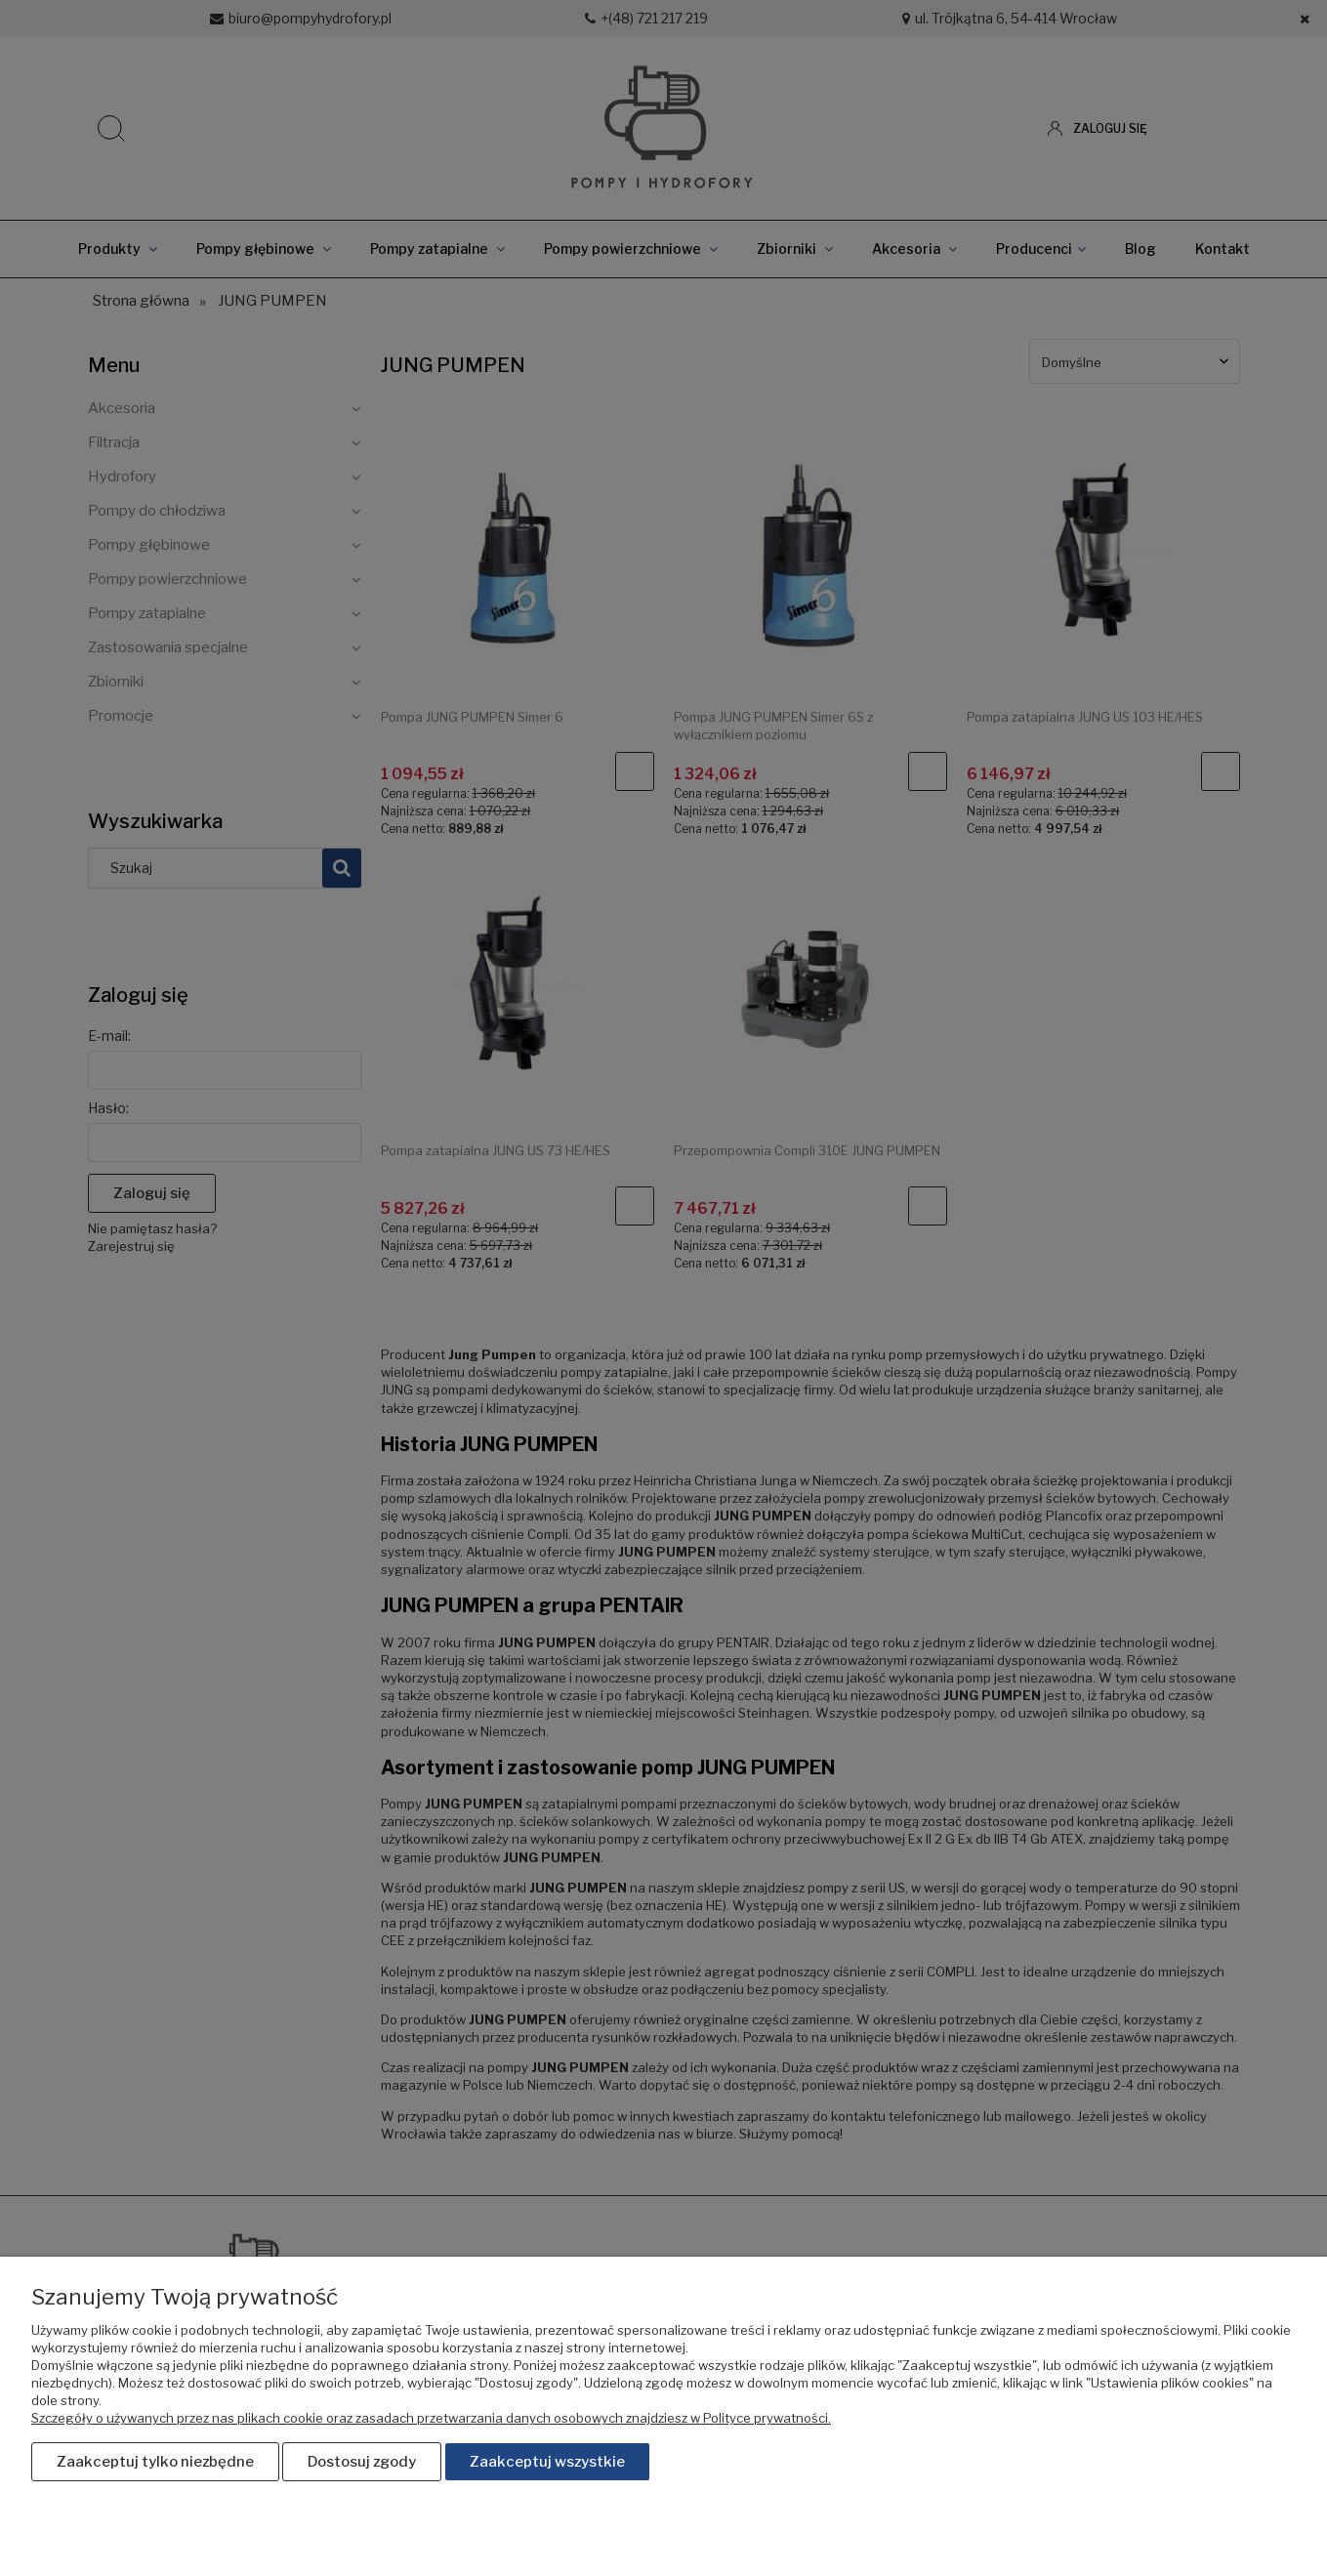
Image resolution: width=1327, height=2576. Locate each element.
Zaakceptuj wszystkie (547, 2463)
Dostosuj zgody (362, 2463)
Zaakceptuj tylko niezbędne (155, 2463)
